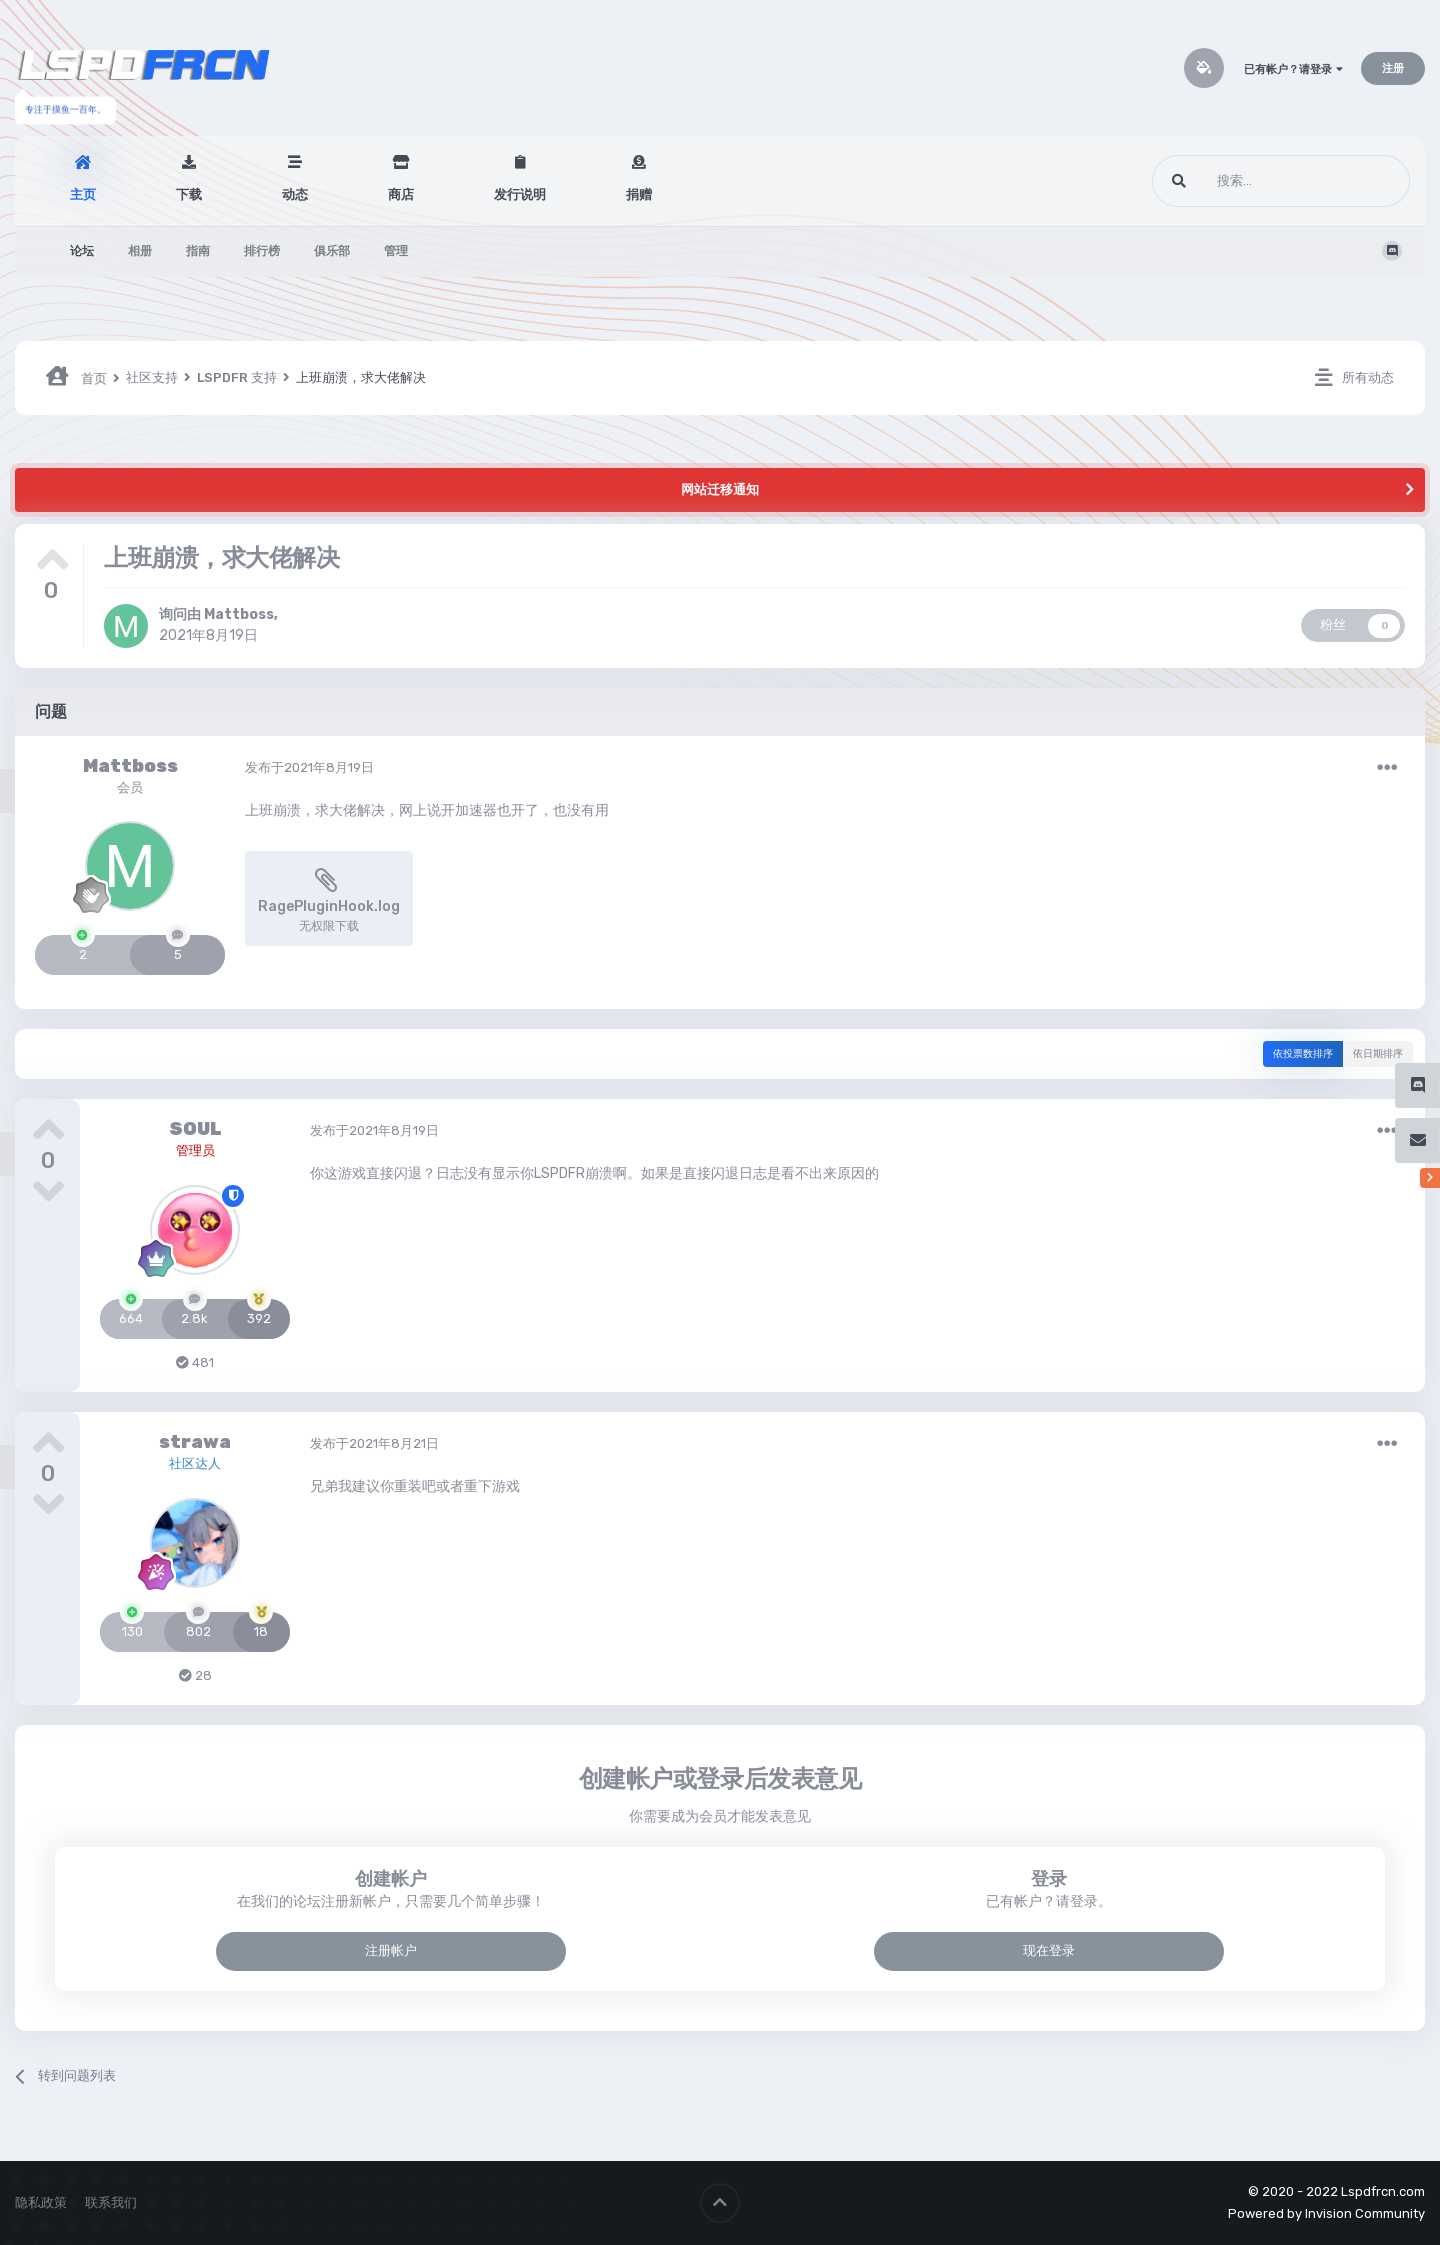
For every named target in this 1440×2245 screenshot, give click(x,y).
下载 (189, 194)
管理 (396, 251)
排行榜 (262, 251)
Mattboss (239, 614)
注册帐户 (391, 1950)
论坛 (82, 251)
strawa (195, 1442)
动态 (295, 194)
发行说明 (520, 194)
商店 (401, 194)
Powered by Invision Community (1326, 2213)
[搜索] (1243, 181)
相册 (140, 251)
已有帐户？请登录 (1293, 69)
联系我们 (111, 2202)
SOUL (195, 1129)
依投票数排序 (1303, 1054)
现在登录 (1049, 1950)
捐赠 (639, 194)
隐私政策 (41, 2202)
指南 (198, 251)
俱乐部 (332, 251)
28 (195, 1675)
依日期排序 (1378, 1054)
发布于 (309, 767)
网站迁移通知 (720, 489)
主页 (83, 194)
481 (195, 1362)
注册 (1393, 68)
